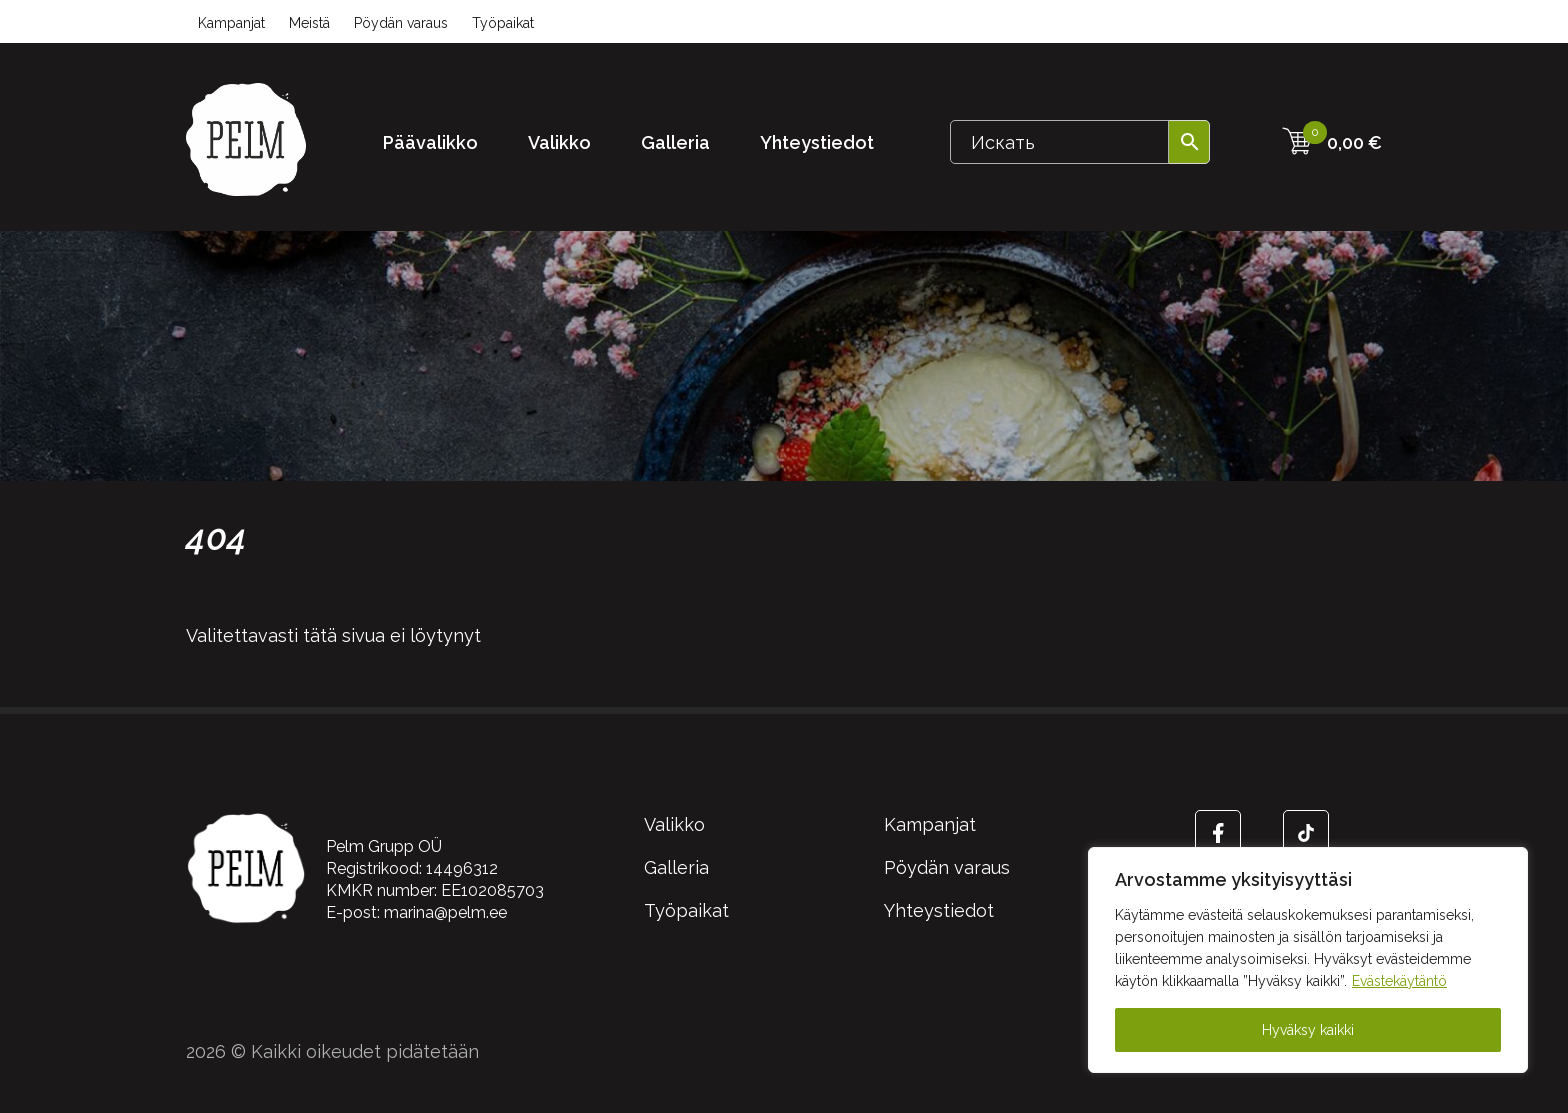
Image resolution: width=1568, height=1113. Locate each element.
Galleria (675, 142)
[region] (1308, 960)
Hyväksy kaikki (1308, 1030)
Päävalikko (430, 142)
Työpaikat (503, 23)
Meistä (309, 23)
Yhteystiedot (817, 142)
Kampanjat (231, 23)
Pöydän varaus (401, 23)
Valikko (559, 142)
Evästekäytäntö (1399, 981)
